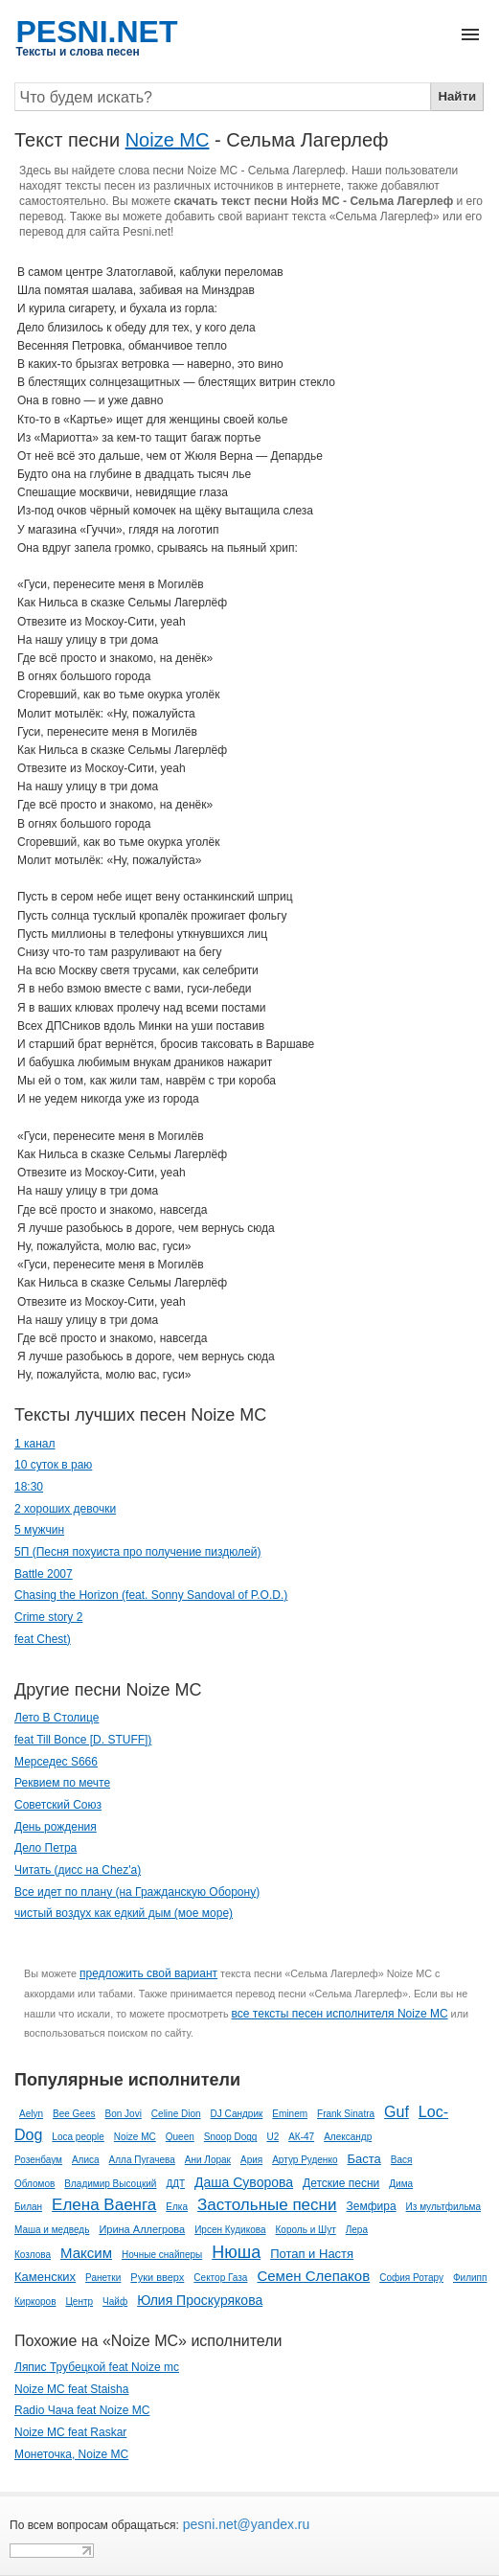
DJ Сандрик (237, 2114)
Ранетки (103, 2277)
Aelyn (31, 2114)
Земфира (371, 2206)
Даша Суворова (243, 2182)
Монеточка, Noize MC (71, 2454)
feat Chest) (42, 1639)
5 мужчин (39, 1530)
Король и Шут (306, 2229)
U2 (272, 2136)
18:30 (28, 1486)
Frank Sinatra (345, 2114)
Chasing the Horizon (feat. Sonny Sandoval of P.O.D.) (150, 1595)
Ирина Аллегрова (142, 2229)
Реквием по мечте (62, 1783)
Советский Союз (58, 1805)
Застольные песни (267, 2205)
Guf (396, 2112)
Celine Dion (176, 2114)
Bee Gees (74, 2114)
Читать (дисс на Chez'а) (77, 1870)
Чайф (114, 2301)
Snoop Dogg (231, 2136)
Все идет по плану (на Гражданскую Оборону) (137, 1892)
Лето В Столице (56, 1717)
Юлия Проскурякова (199, 2300)
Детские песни (341, 2183)
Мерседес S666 (56, 1761)
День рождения (55, 1827)
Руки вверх (157, 2277)
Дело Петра (45, 1848)
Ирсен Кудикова (229, 2229)
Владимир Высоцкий (110, 2183)
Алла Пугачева (142, 2159)
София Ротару (411, 2277)
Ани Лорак (208, 2159)
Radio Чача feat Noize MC (81, 2410)
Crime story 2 (48, 1617)
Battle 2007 (43, 1574)
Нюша (236, 2252)
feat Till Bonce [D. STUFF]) (82, 1739)
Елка (177, 2206)
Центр (79, 2301)
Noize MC (167, 139)
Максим (86, 2253)
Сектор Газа (220, 2277)
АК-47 (301, 2136)
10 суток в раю (53, 1464)
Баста (363, 2159)
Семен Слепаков (313, 2276)
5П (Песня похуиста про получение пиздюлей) (137, 1552)
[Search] (222, 96)
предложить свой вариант (148, 1973)
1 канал (35, 1443)
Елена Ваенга (104, 2205)
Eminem (289, 2114)
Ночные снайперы (162, 2254)
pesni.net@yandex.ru (244, 2524)
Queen (180, 2136)
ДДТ (175, 2183)
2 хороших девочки (65, 1509)
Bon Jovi (123, 2114)
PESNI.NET (97, 31)
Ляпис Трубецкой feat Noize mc (96, 2367)
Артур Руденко (304, 2159)
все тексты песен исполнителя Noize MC (340, 2013)
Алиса (86, 2159)
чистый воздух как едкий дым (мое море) (123, 1913)
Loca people (78, 2136)
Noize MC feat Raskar (70, 2432)
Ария (251, 2159)
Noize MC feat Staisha (71, 2389)
